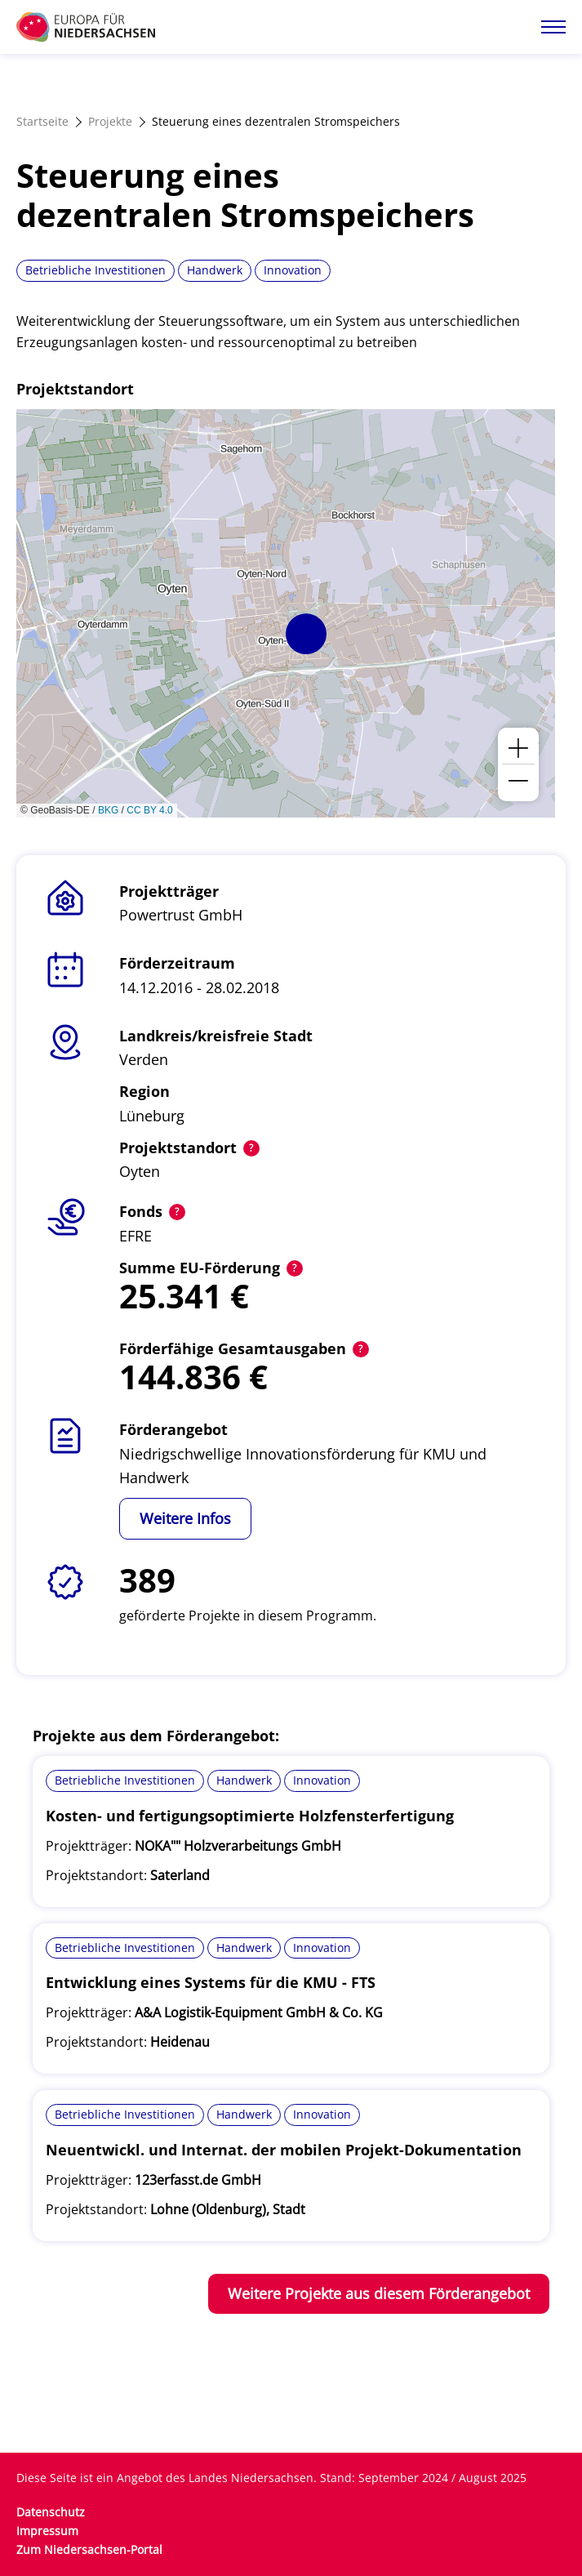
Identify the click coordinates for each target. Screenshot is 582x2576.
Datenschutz (50, 2512)
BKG (108, 810)
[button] (306, 633)
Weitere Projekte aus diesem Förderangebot (379, 2293)
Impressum (47, 2530)
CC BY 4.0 (149, 810)
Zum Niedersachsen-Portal (89, 2549)
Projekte (110, 121)
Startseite (42, 121)
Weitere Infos (185, 1518)
